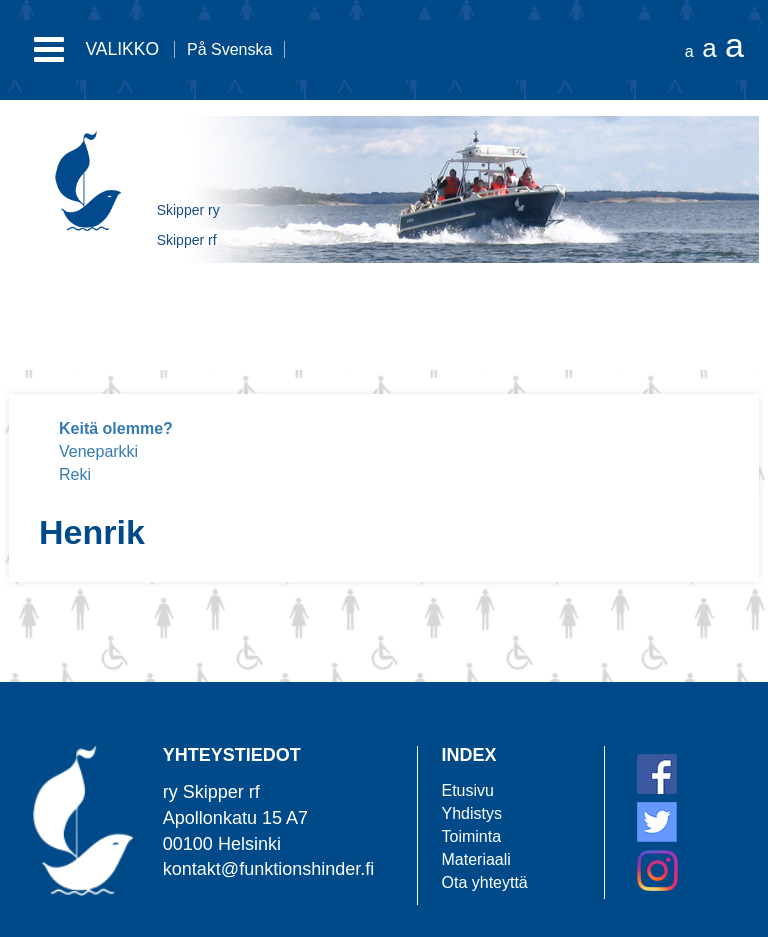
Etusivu (468, 790)
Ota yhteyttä (485, 882)
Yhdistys (472, 813)
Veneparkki (98, 451)
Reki (75, 474)
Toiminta (472, 836)
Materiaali (476, 859)
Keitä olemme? (116, 428)
